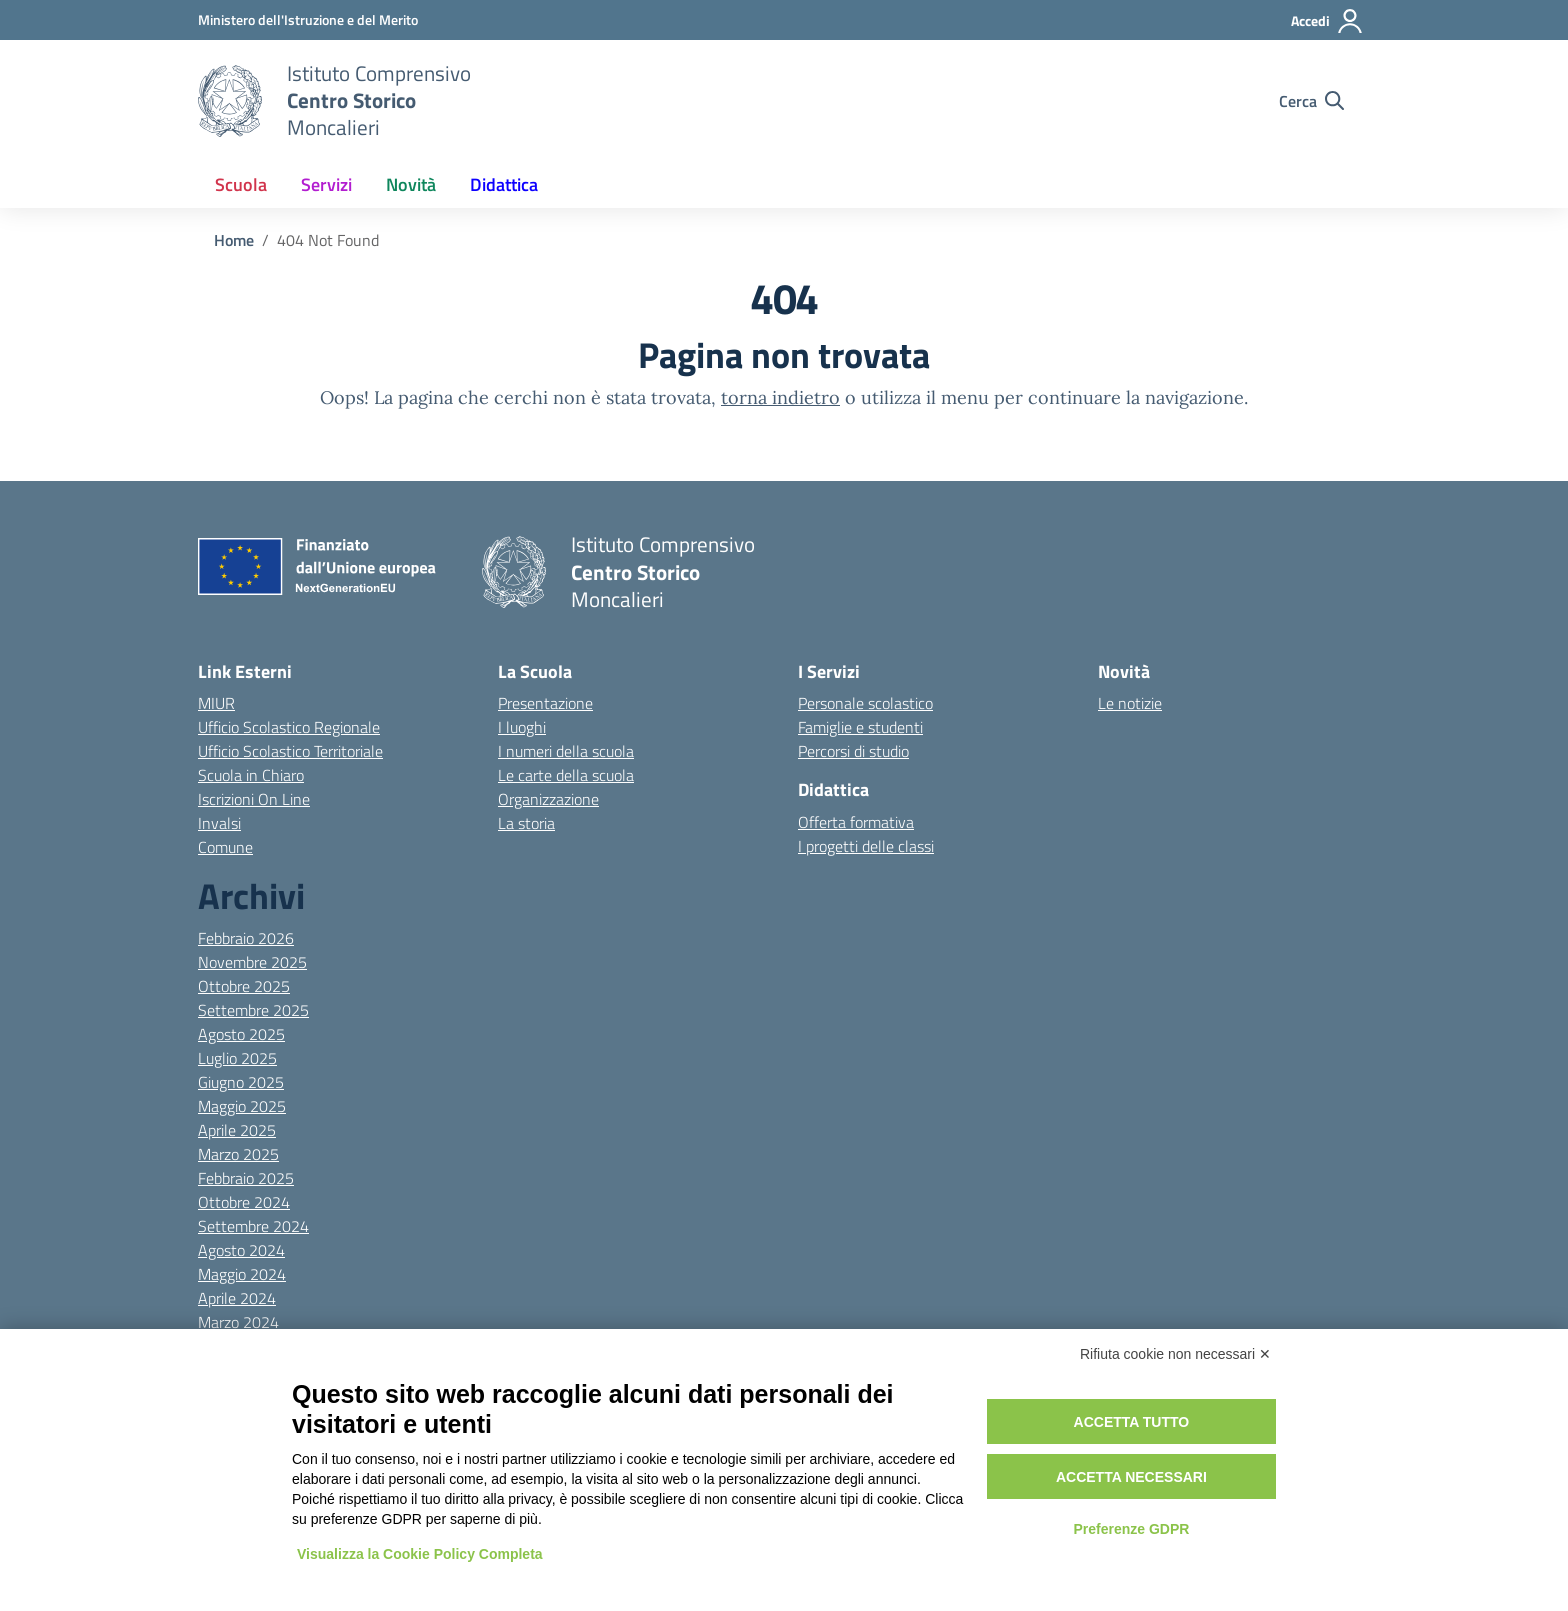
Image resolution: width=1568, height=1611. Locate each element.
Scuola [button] (241, 184)
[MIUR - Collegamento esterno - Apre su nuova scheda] (308, 19)
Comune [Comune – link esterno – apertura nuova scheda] (225, 847)
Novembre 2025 (252, 962)
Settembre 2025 (253, 1010)
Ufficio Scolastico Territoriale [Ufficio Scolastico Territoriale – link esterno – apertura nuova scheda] (290, 751)
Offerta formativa (856, 822)
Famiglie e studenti (860, 727)
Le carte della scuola (566, 775)
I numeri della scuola (566, 751)
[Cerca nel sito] (1311, 101)
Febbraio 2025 (246, 1178)
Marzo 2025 (238, 1154)
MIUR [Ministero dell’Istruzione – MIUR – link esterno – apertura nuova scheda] (216, 703)
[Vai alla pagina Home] (234, 240)
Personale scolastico (865, 703)
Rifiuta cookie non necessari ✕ (1175, 1354)
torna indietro (780, 397)
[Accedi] (1327, 21)
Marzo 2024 (238, 1322)
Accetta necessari (1131, 1477)
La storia (526, 823)
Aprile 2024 (237, 1298)
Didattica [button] (504, 184)
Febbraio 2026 (246, 938)
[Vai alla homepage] (230, 101)
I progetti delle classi (866, 846)
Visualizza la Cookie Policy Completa (420, 1554)
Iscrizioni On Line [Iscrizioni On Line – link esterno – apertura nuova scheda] (254, 799)
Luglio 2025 (237, 1058)
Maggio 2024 (242, 1274)
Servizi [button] (326, 184)
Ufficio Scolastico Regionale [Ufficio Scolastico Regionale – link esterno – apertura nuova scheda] (289, 727)
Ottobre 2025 (244, 986)
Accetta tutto (1132, 1422)
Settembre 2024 (253, 1226)
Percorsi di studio (853, 751)
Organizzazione (548, 799)
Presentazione (545, 703)
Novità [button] (411, 184)
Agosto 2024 (241, 1250)
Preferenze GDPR (1131, 1529)
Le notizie (1130, 703)
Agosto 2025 (241, 1034)
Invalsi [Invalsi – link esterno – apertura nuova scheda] (219, 823)
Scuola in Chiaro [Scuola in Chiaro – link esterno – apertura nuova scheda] (251, 775)
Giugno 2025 (241, 1082)
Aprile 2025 (237, 1130)
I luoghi (522, 727)
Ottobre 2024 (244, 1202)
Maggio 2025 (242, 1106)
